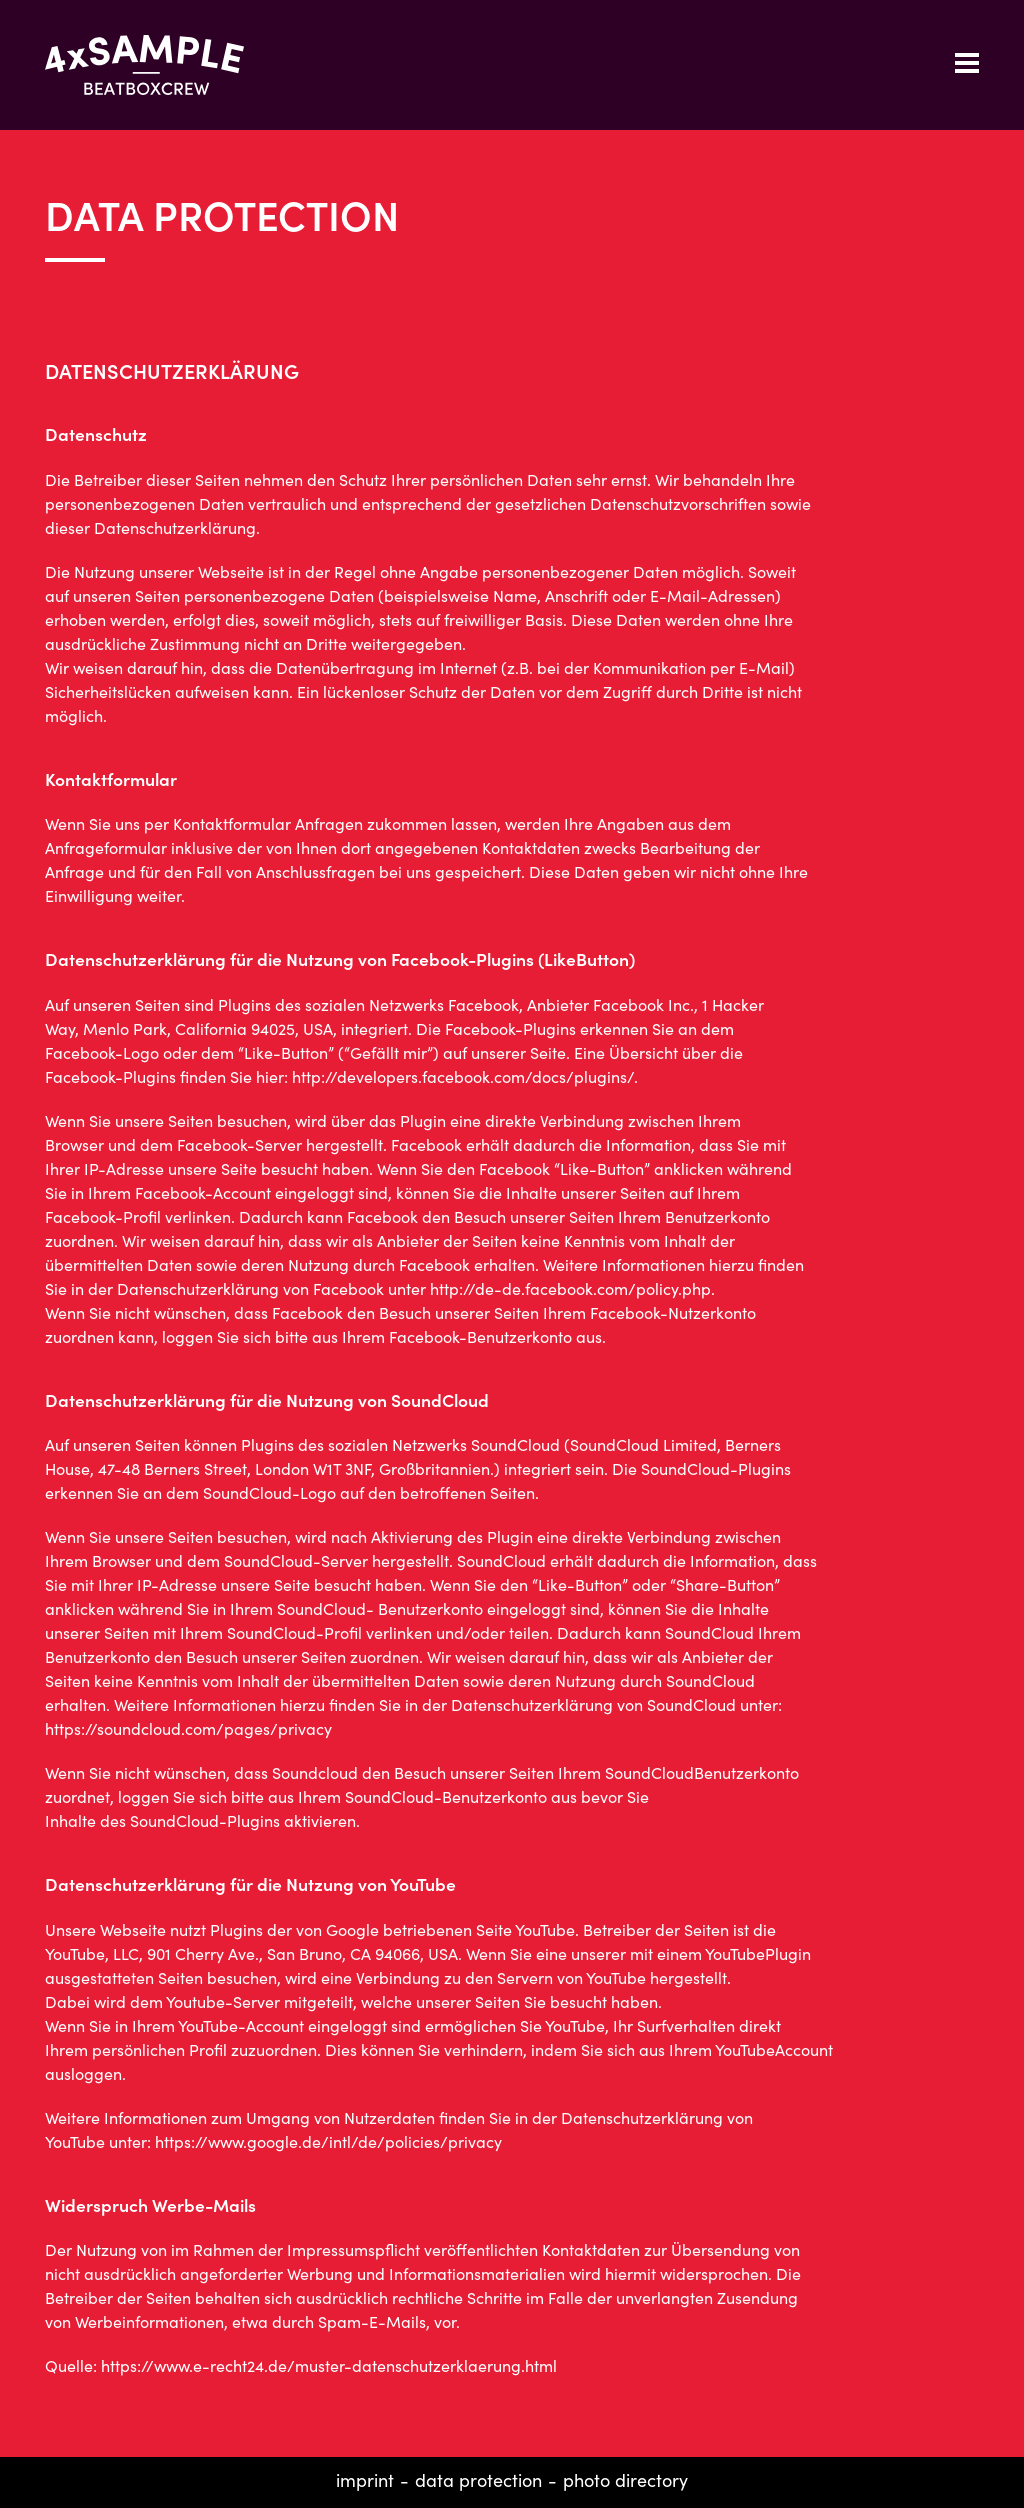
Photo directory (625, 2479)
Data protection (478, 2479)
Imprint (365, 2479)
